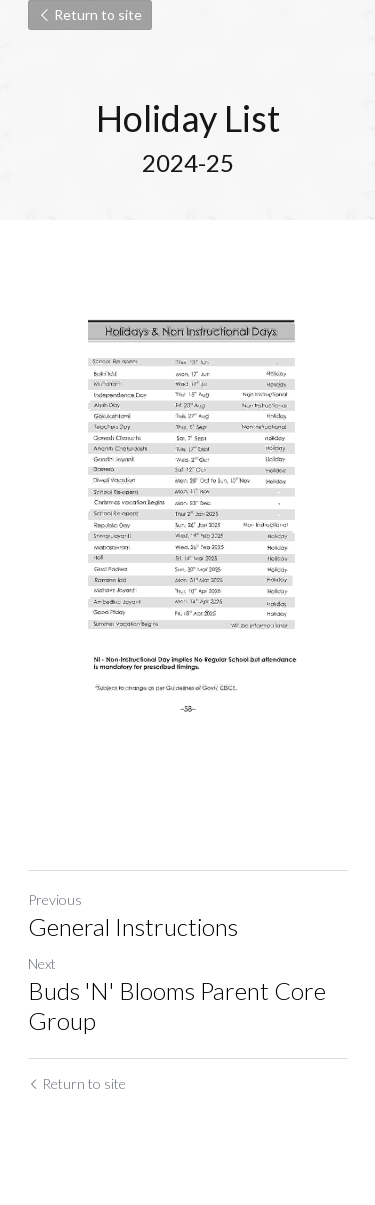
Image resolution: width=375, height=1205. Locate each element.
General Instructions (133, 926)
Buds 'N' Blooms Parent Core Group (177, 1005)
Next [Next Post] (42, 963)
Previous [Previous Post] (55, 899)
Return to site (90, 14)
